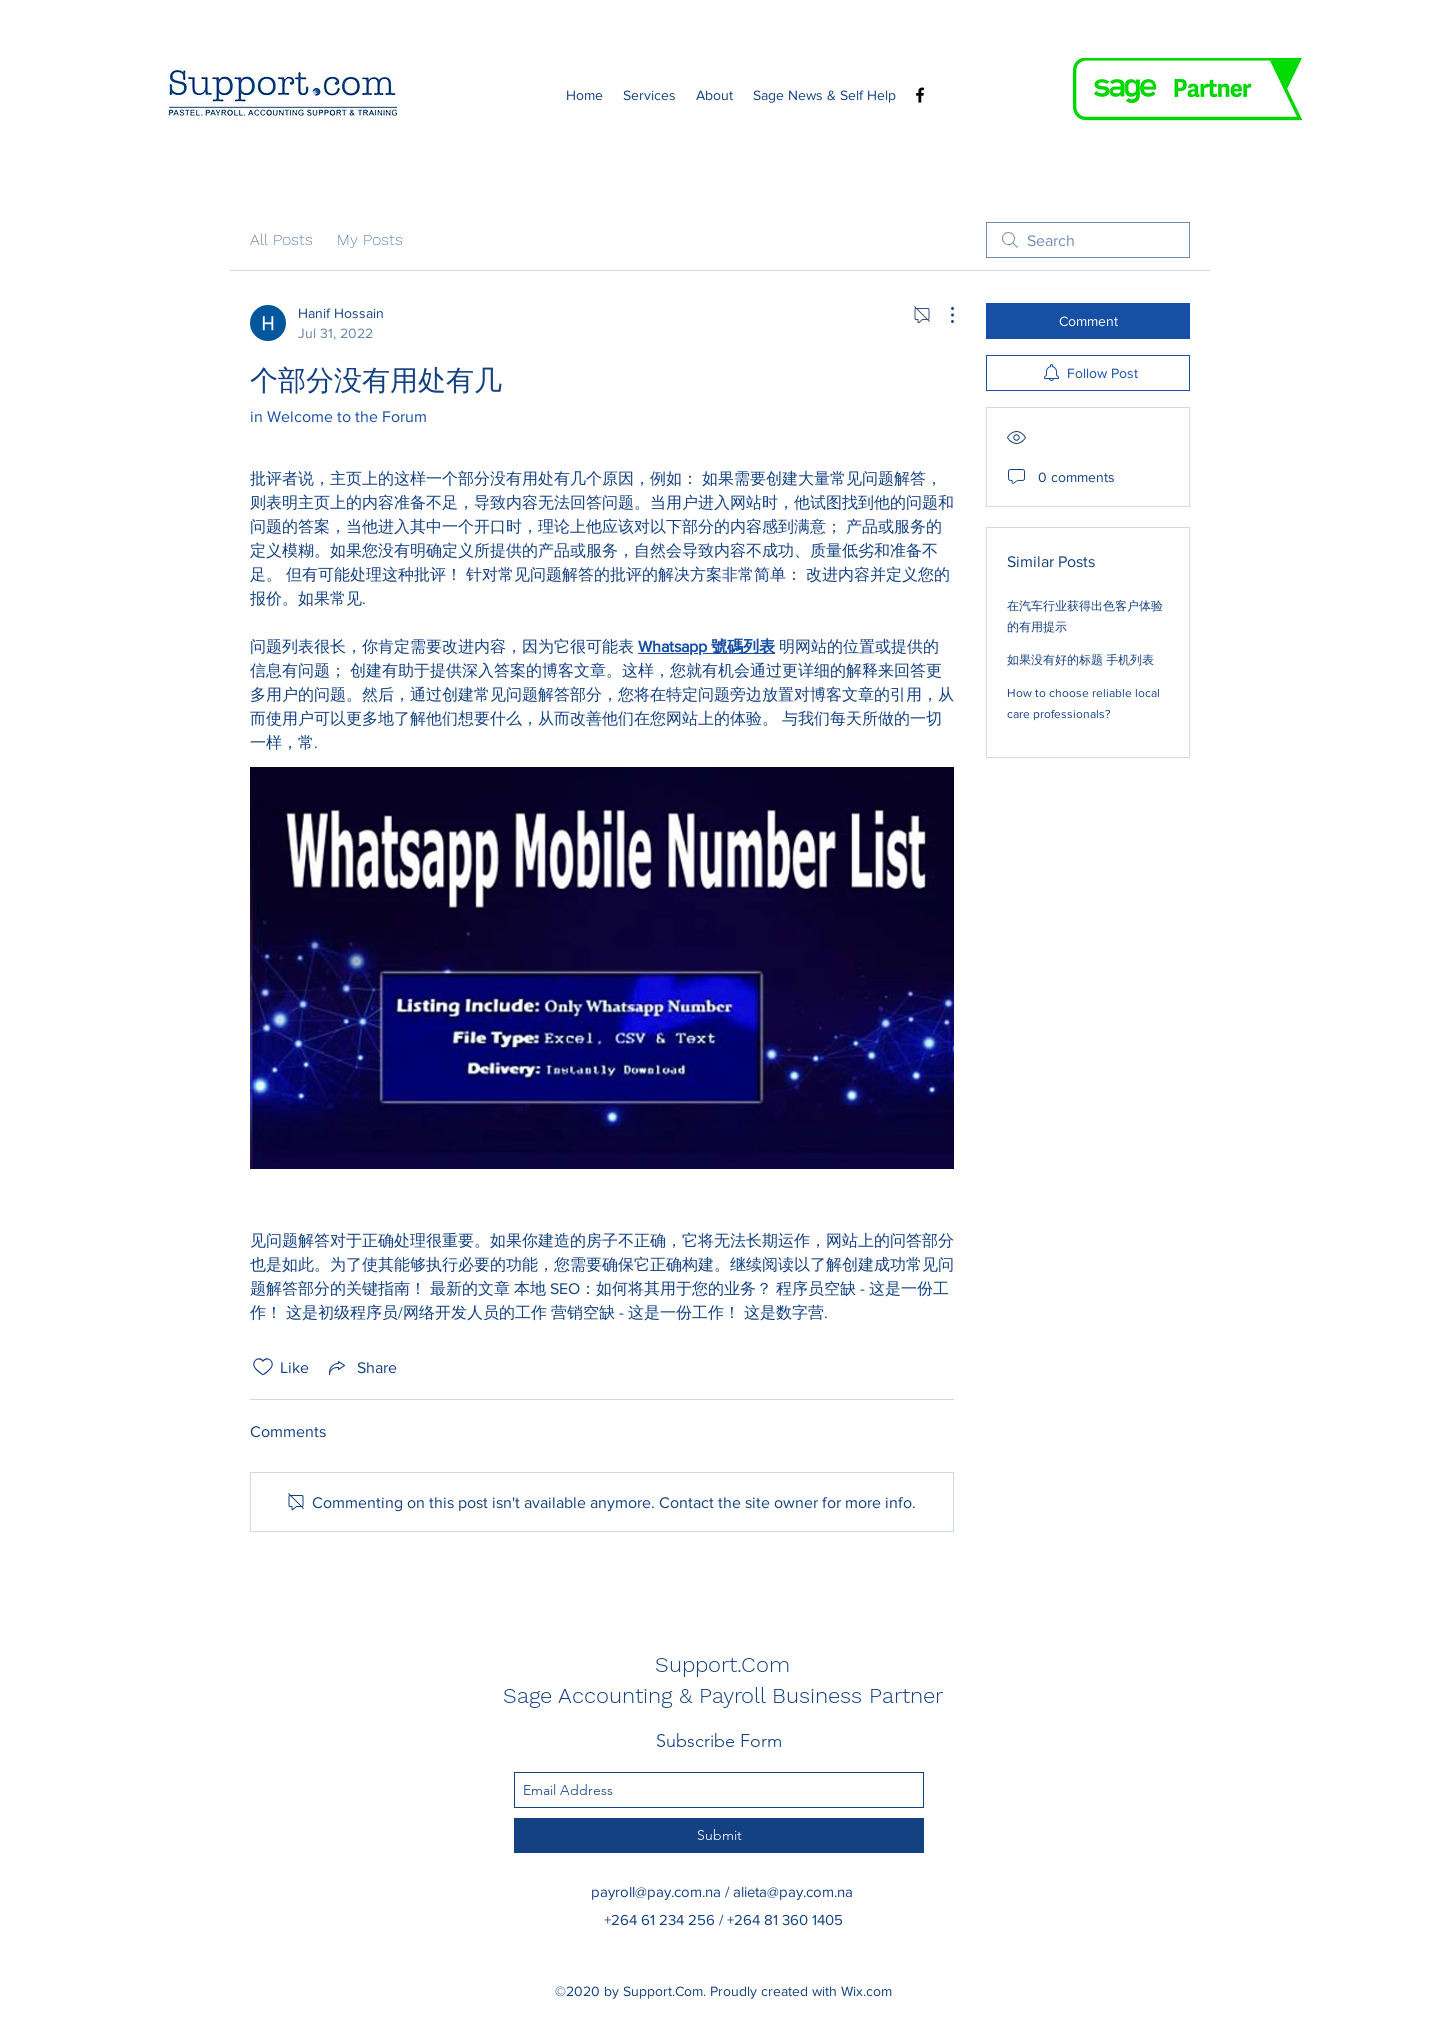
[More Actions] (942, 315)
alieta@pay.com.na (793, 1891)
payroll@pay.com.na (656, 1891)
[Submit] (719, 1835)
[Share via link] (361, 1367)
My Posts (370, 239)
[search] (1088, 240)
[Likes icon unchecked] (263, 1367)
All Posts (281, 239)
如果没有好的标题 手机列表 (1080, 660)
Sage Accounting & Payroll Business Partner (723, 1695)
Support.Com (722, 1664)
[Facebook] (920, 95)
